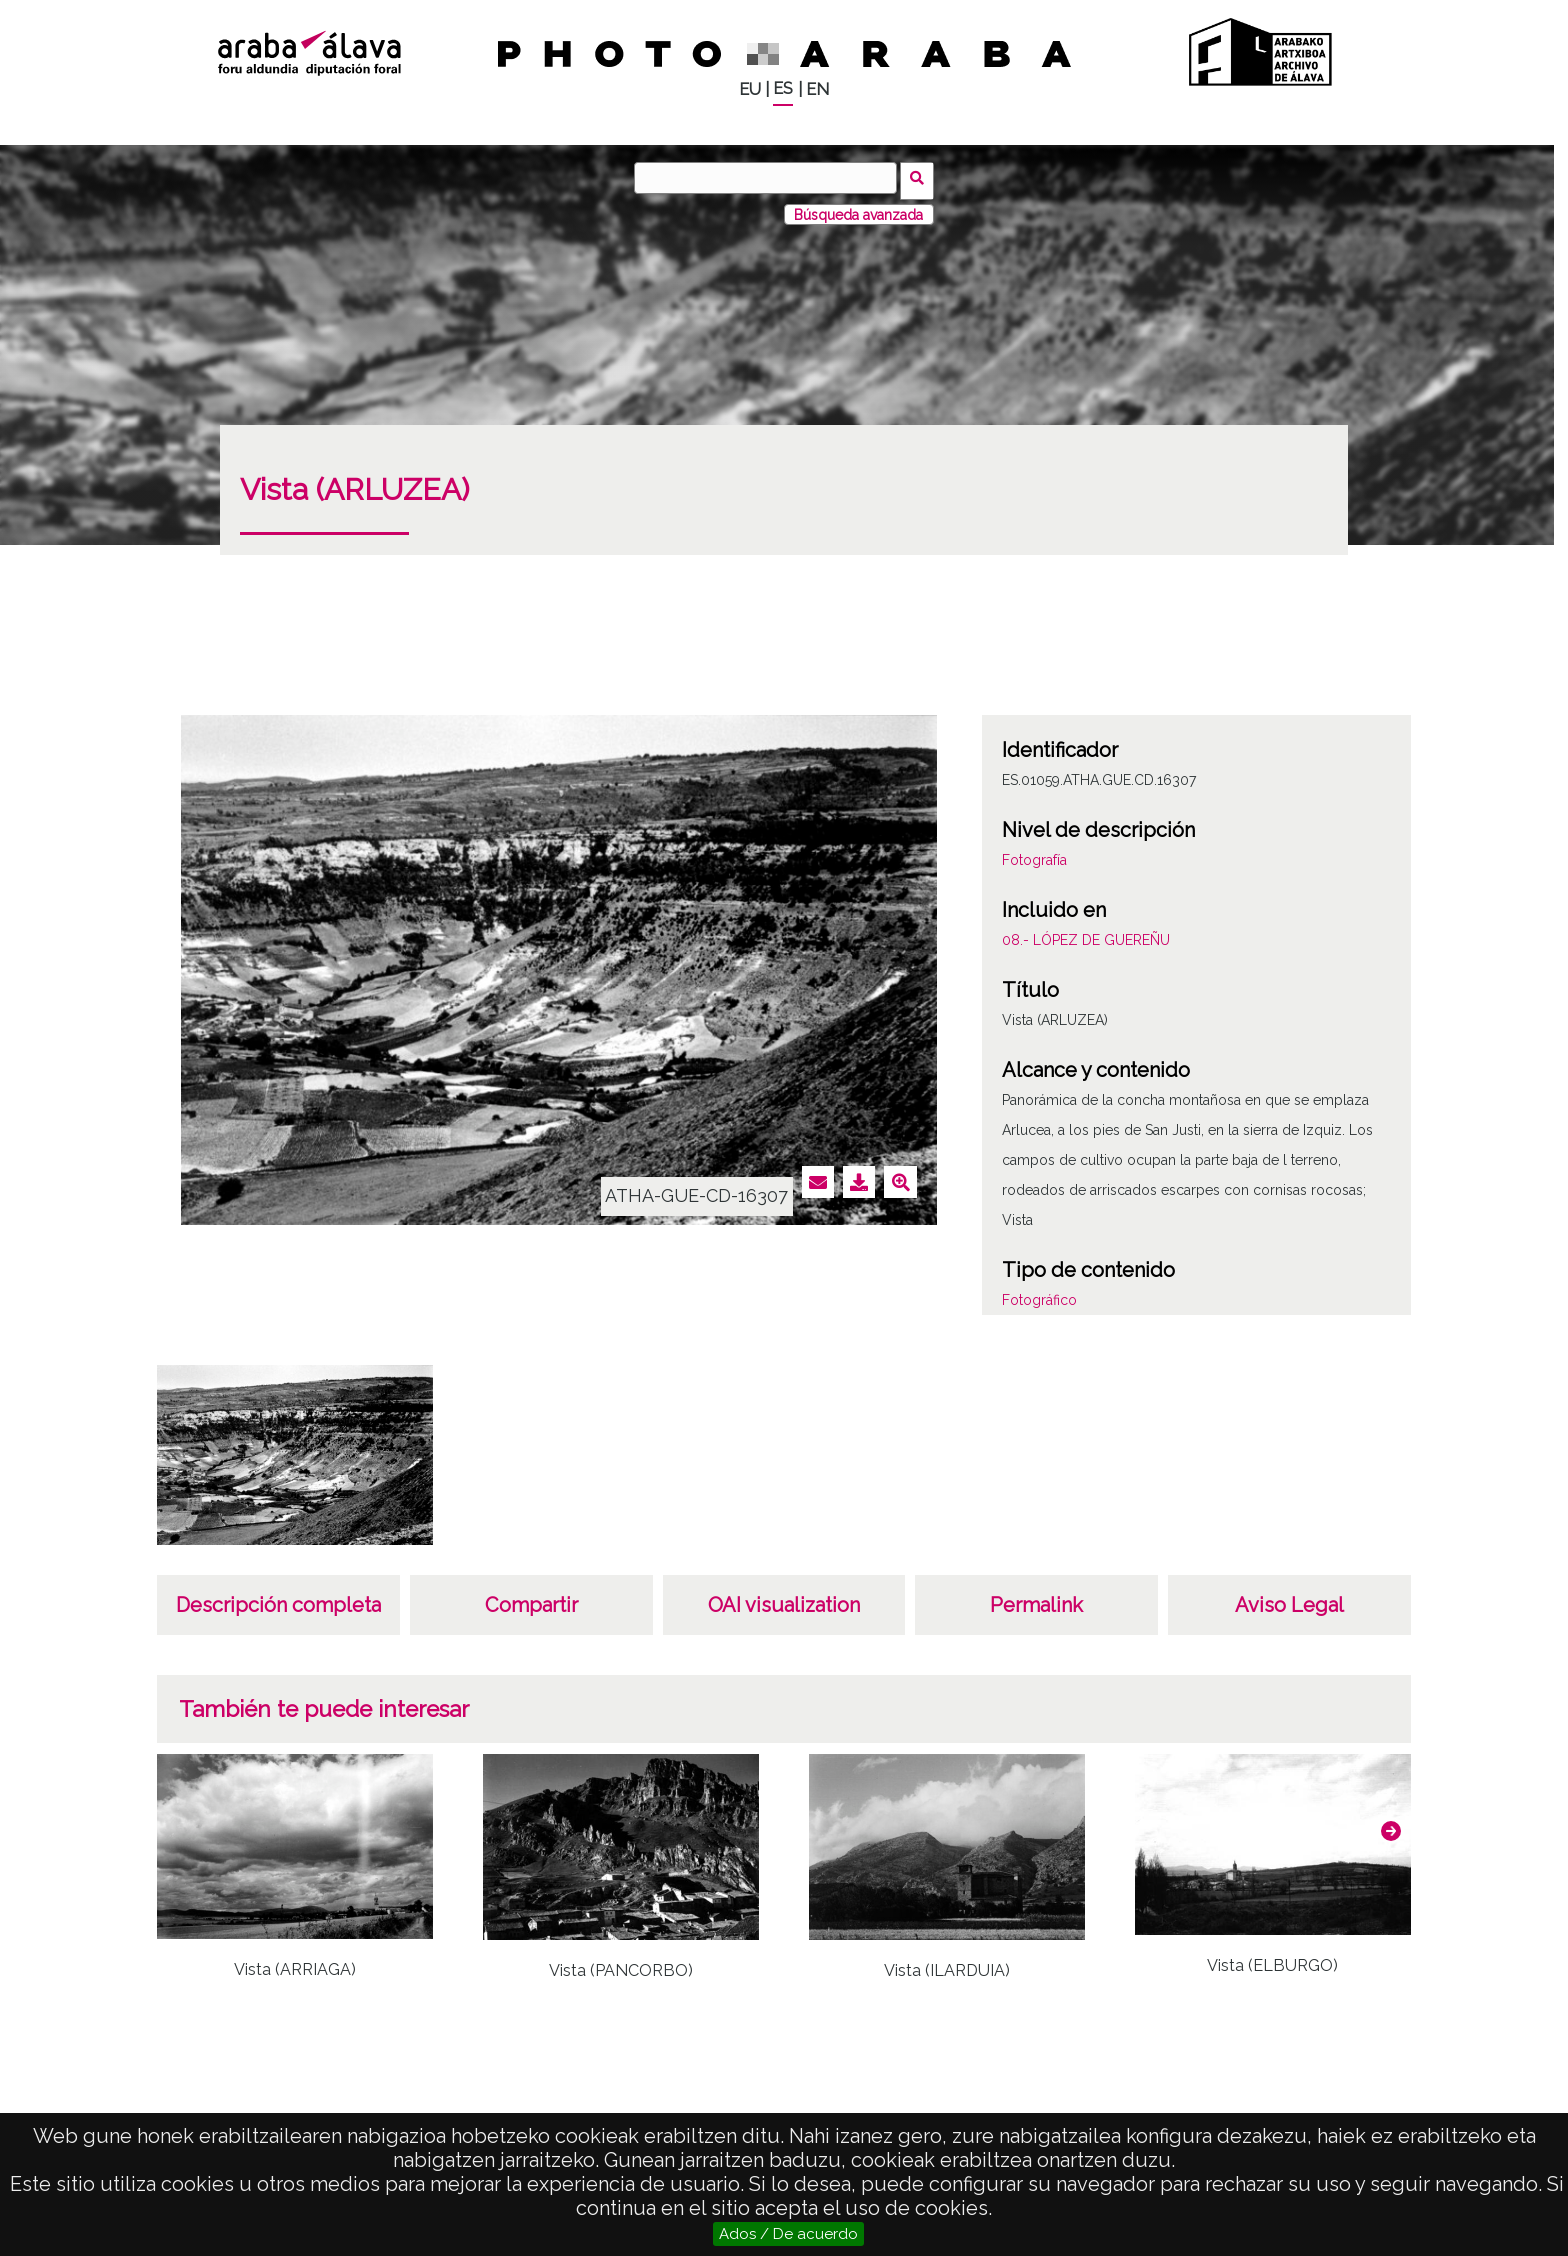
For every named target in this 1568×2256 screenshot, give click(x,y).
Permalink (1036, 1600)
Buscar (920, 177)
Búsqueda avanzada (858, 209)
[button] (1391, 1825)
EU (750, 89)
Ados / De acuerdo (788, 2234)
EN (817, 89)
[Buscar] (769, 178)
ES (783, 88)
